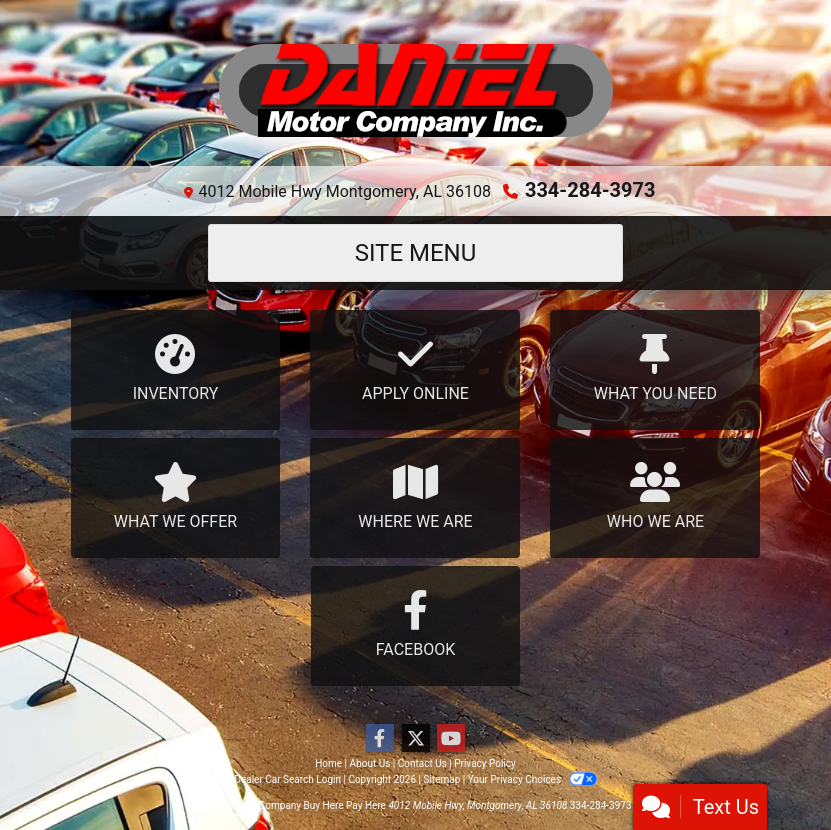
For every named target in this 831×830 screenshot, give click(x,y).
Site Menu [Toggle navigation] (416, 253)
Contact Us (422, 763)
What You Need (655, 368)
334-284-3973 (590, 190)
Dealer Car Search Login (287, 779)
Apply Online (415, 368)
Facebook (416, 624)
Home (328, 763)
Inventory (176, 368)
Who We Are (655, 496)
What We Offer (176, 496)
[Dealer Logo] (416, 91)
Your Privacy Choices (532, 779)
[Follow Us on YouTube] (451, 739)
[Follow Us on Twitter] (416, 739)
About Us (370, 763)
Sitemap (441, 779)
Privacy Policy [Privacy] (485, 763)
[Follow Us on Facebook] (380, 739)
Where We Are (415, 496)
